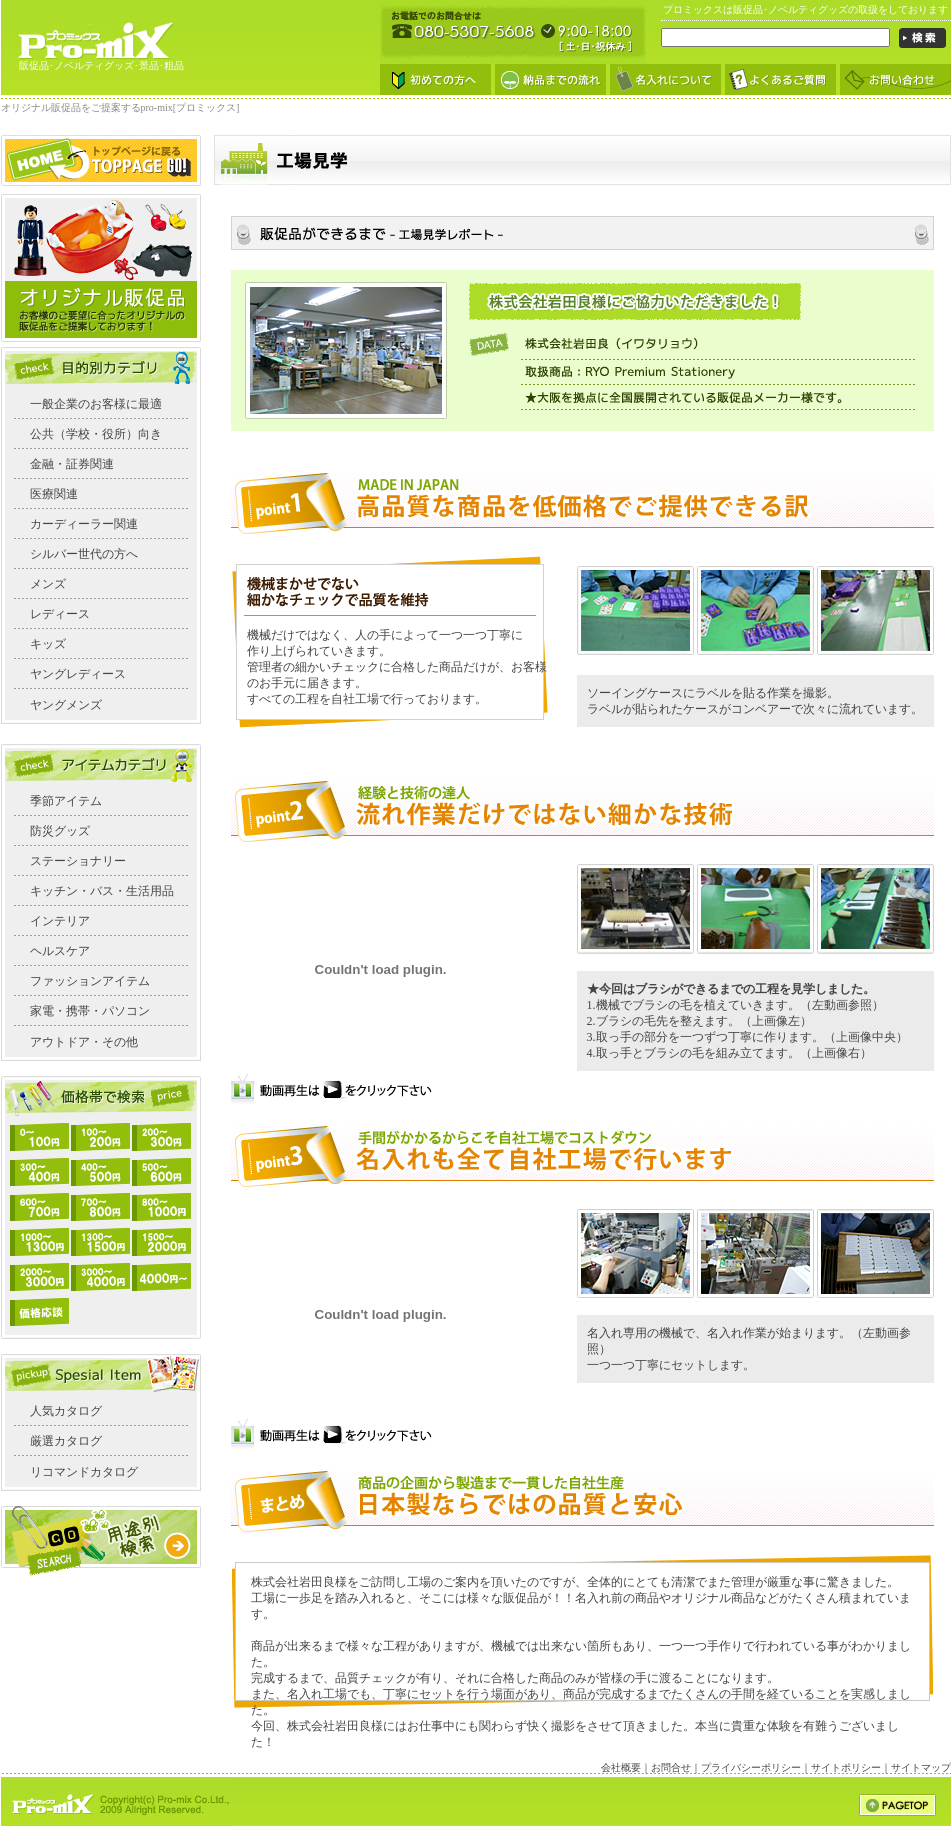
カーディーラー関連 (84, 524)
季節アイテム (66, 801)
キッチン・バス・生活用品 (102, 891)
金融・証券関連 (72, 464)
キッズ (48, 644)
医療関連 (54, 494)
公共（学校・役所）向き (96, 434)
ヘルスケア (60, 951)
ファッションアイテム (90, 981)
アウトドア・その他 (84, 1042)
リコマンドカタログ (84, 1472)
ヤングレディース (78, 674)
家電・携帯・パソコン (90, 1011)
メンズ (48, 584)
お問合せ (671, 1767)
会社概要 (621, 1767)
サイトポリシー (846, 1767)
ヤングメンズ (66, 705)
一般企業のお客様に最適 (96, 404)
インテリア (60, 921)
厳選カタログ (66, 1441)
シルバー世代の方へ (84, 554)
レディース (60, 614)
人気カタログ (66, 1411)
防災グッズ (60, 831)
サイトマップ (921, 1767)
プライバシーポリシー (751, 1767)
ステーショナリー (78, 861)
